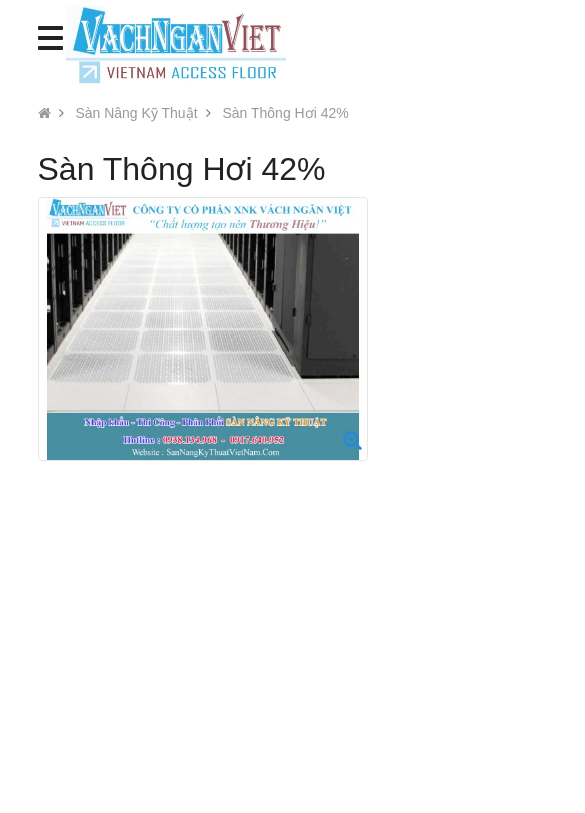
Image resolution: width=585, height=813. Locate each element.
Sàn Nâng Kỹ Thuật (136, 113)
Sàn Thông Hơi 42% (285, 113)
